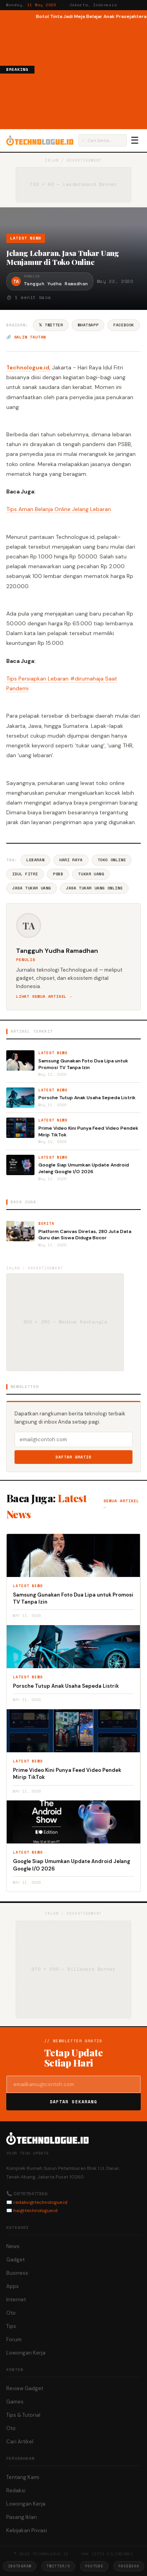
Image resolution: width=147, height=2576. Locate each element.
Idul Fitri (25, 874)
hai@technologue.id (35, 2210)
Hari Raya (70, 860)
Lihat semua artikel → (44, 996)
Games (15, 2401)
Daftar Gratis (73, 1457)
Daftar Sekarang (74, 2102)
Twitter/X (58, 2566)
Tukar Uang (91, 874)
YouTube (94, 2566)
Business (17, 2273)
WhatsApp (88, 325)
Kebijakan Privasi (26, 2530)
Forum (14, 2339)
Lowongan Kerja (25, 2352)
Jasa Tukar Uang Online (94, 888)
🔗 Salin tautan (26, 337)
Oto (11, 2313)
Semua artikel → (121, 1504)
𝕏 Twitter (51, 325)
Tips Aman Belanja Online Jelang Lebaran (58, 509)
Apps (12, 2286)
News (13, 2246)
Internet (16, 2299)
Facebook (123, 325)
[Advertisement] (90, 73)
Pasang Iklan (21, 2517)
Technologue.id (27, 367)
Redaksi (15, 2490)
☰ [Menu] (135, 140)
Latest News (25, 238)
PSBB (58, 874)
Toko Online (112, 860)
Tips (11, 2326)
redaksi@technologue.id (40, 2202)
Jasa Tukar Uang (31, 888)
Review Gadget (24, 2388)
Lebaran (35, 860)
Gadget (15, 2259)
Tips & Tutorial (23, 2415)
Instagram (19, 2566)
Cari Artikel (19, 2441)
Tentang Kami (22, 2477)
